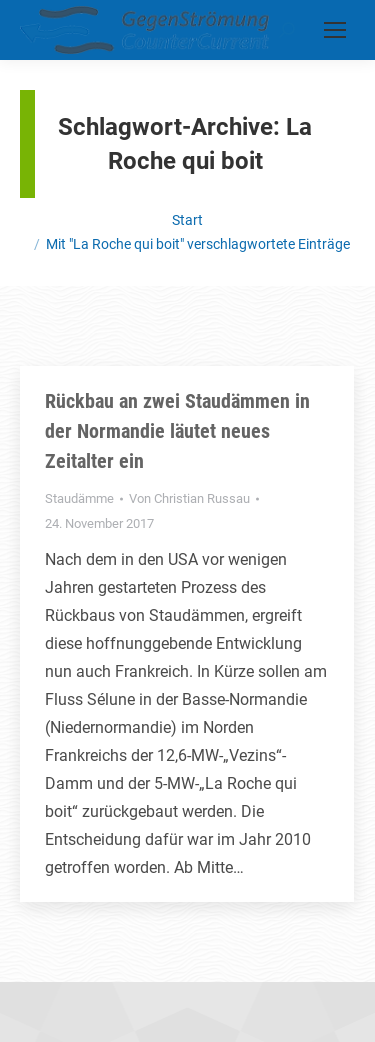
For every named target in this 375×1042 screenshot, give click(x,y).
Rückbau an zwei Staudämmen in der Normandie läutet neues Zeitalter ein (177, 431)
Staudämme (79, 498)
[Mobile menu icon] (335, 30)
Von (189, 498)
